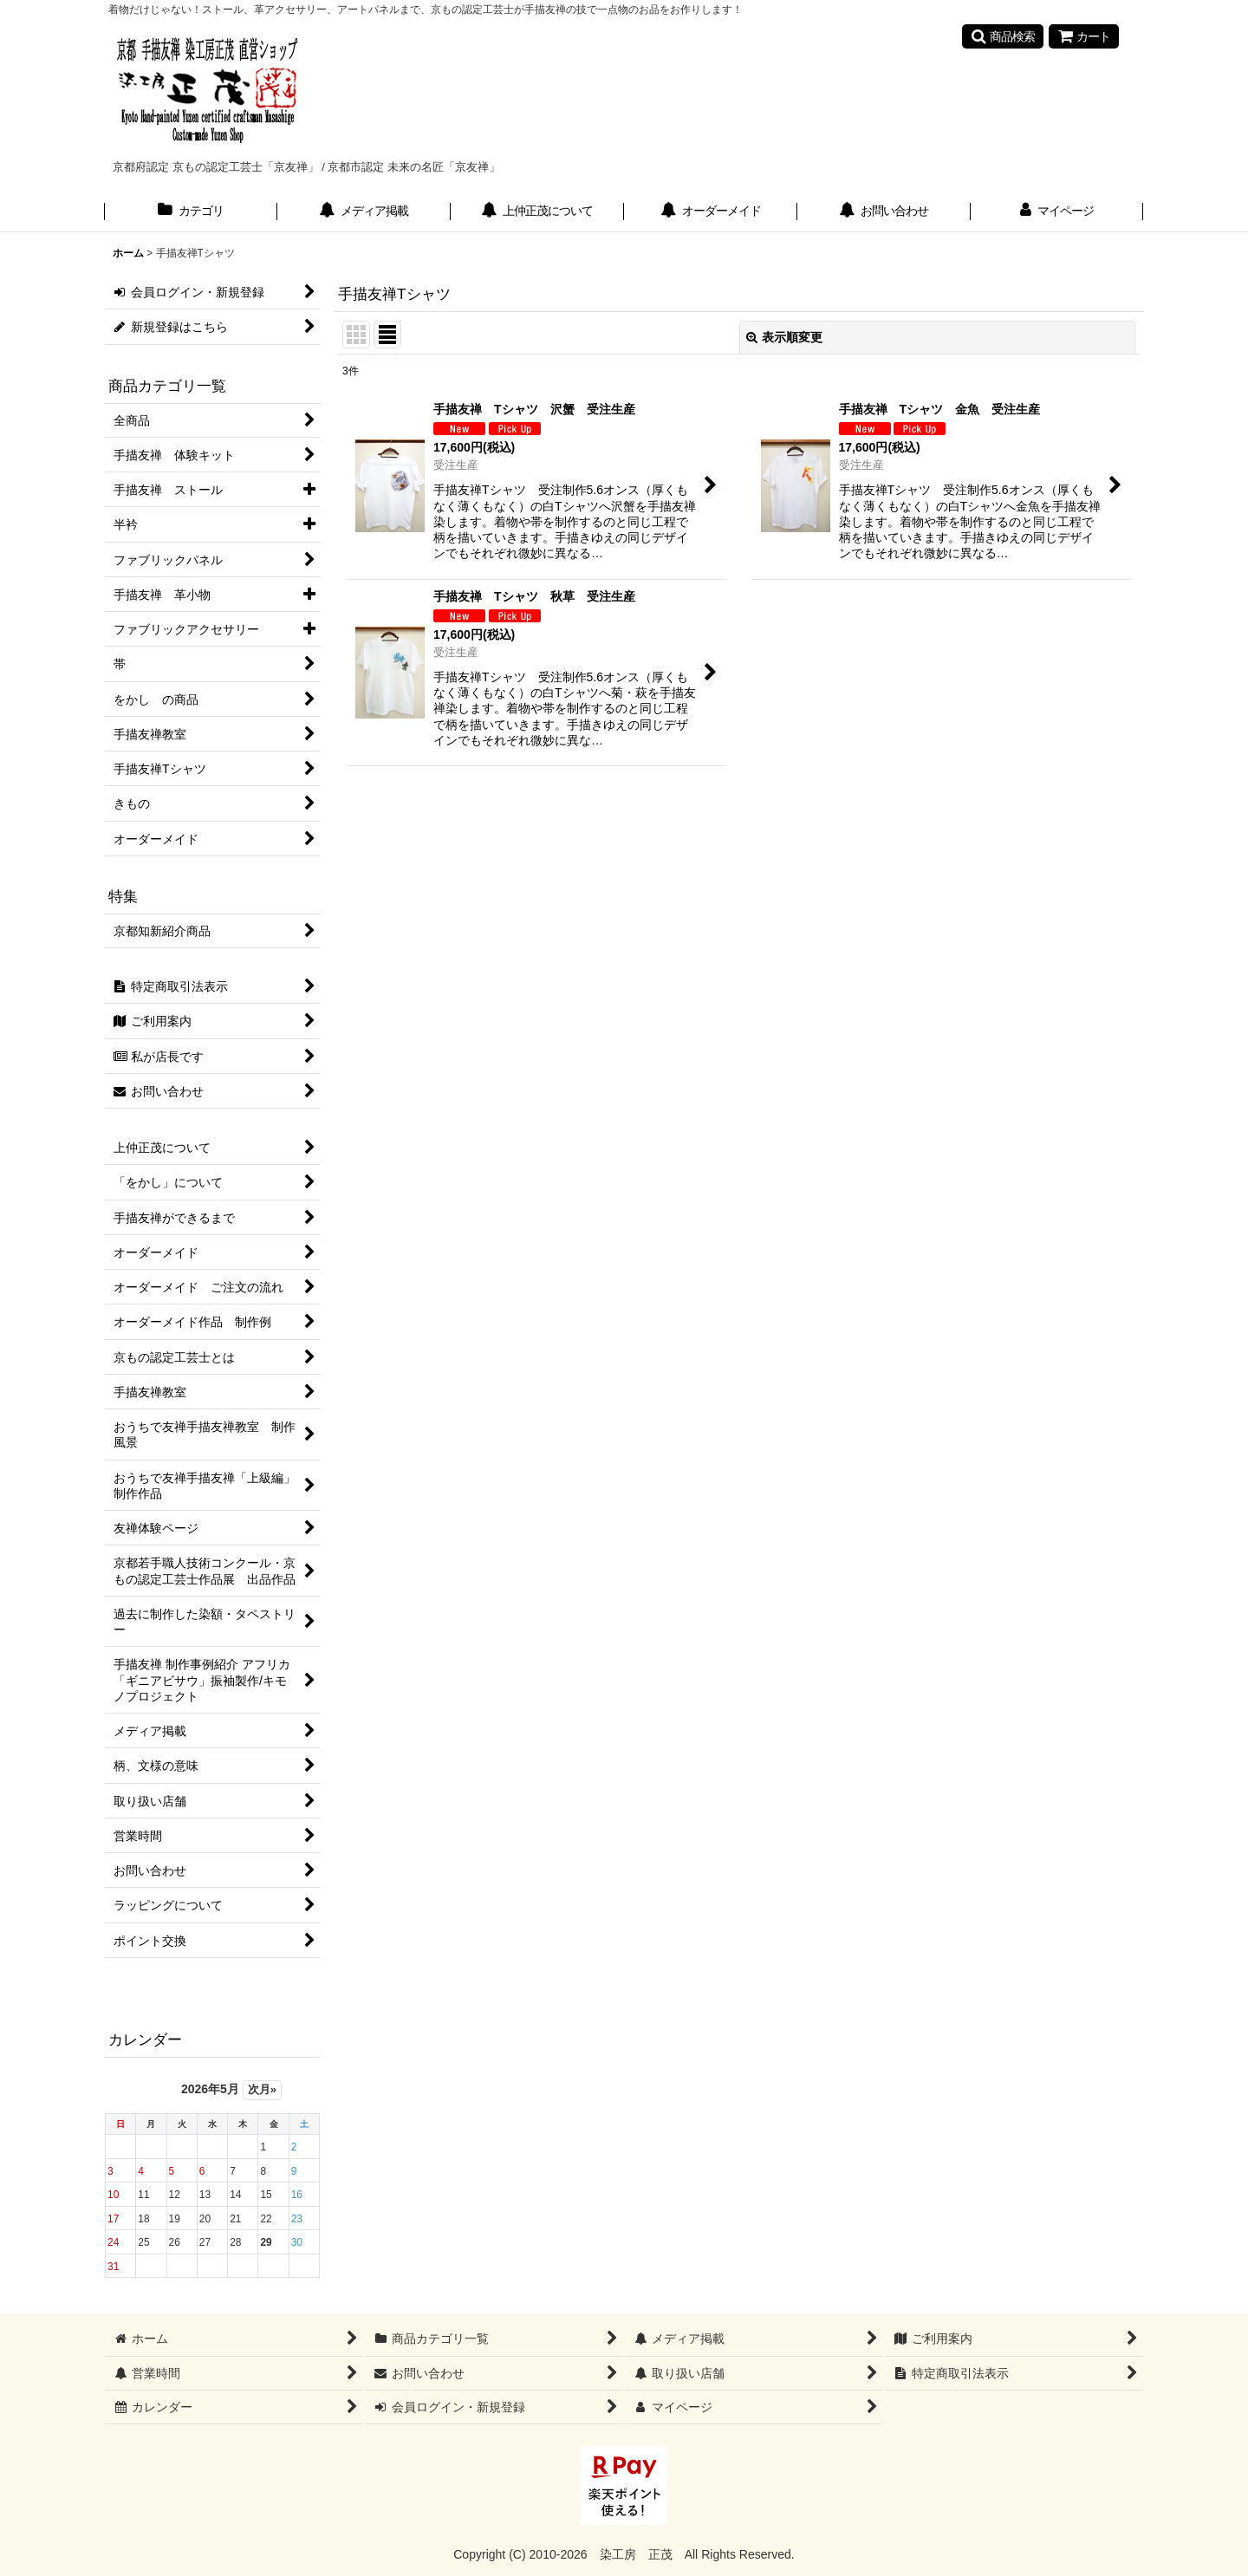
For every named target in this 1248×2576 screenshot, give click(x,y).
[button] (1002, 36)
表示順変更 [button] (784, 337)
